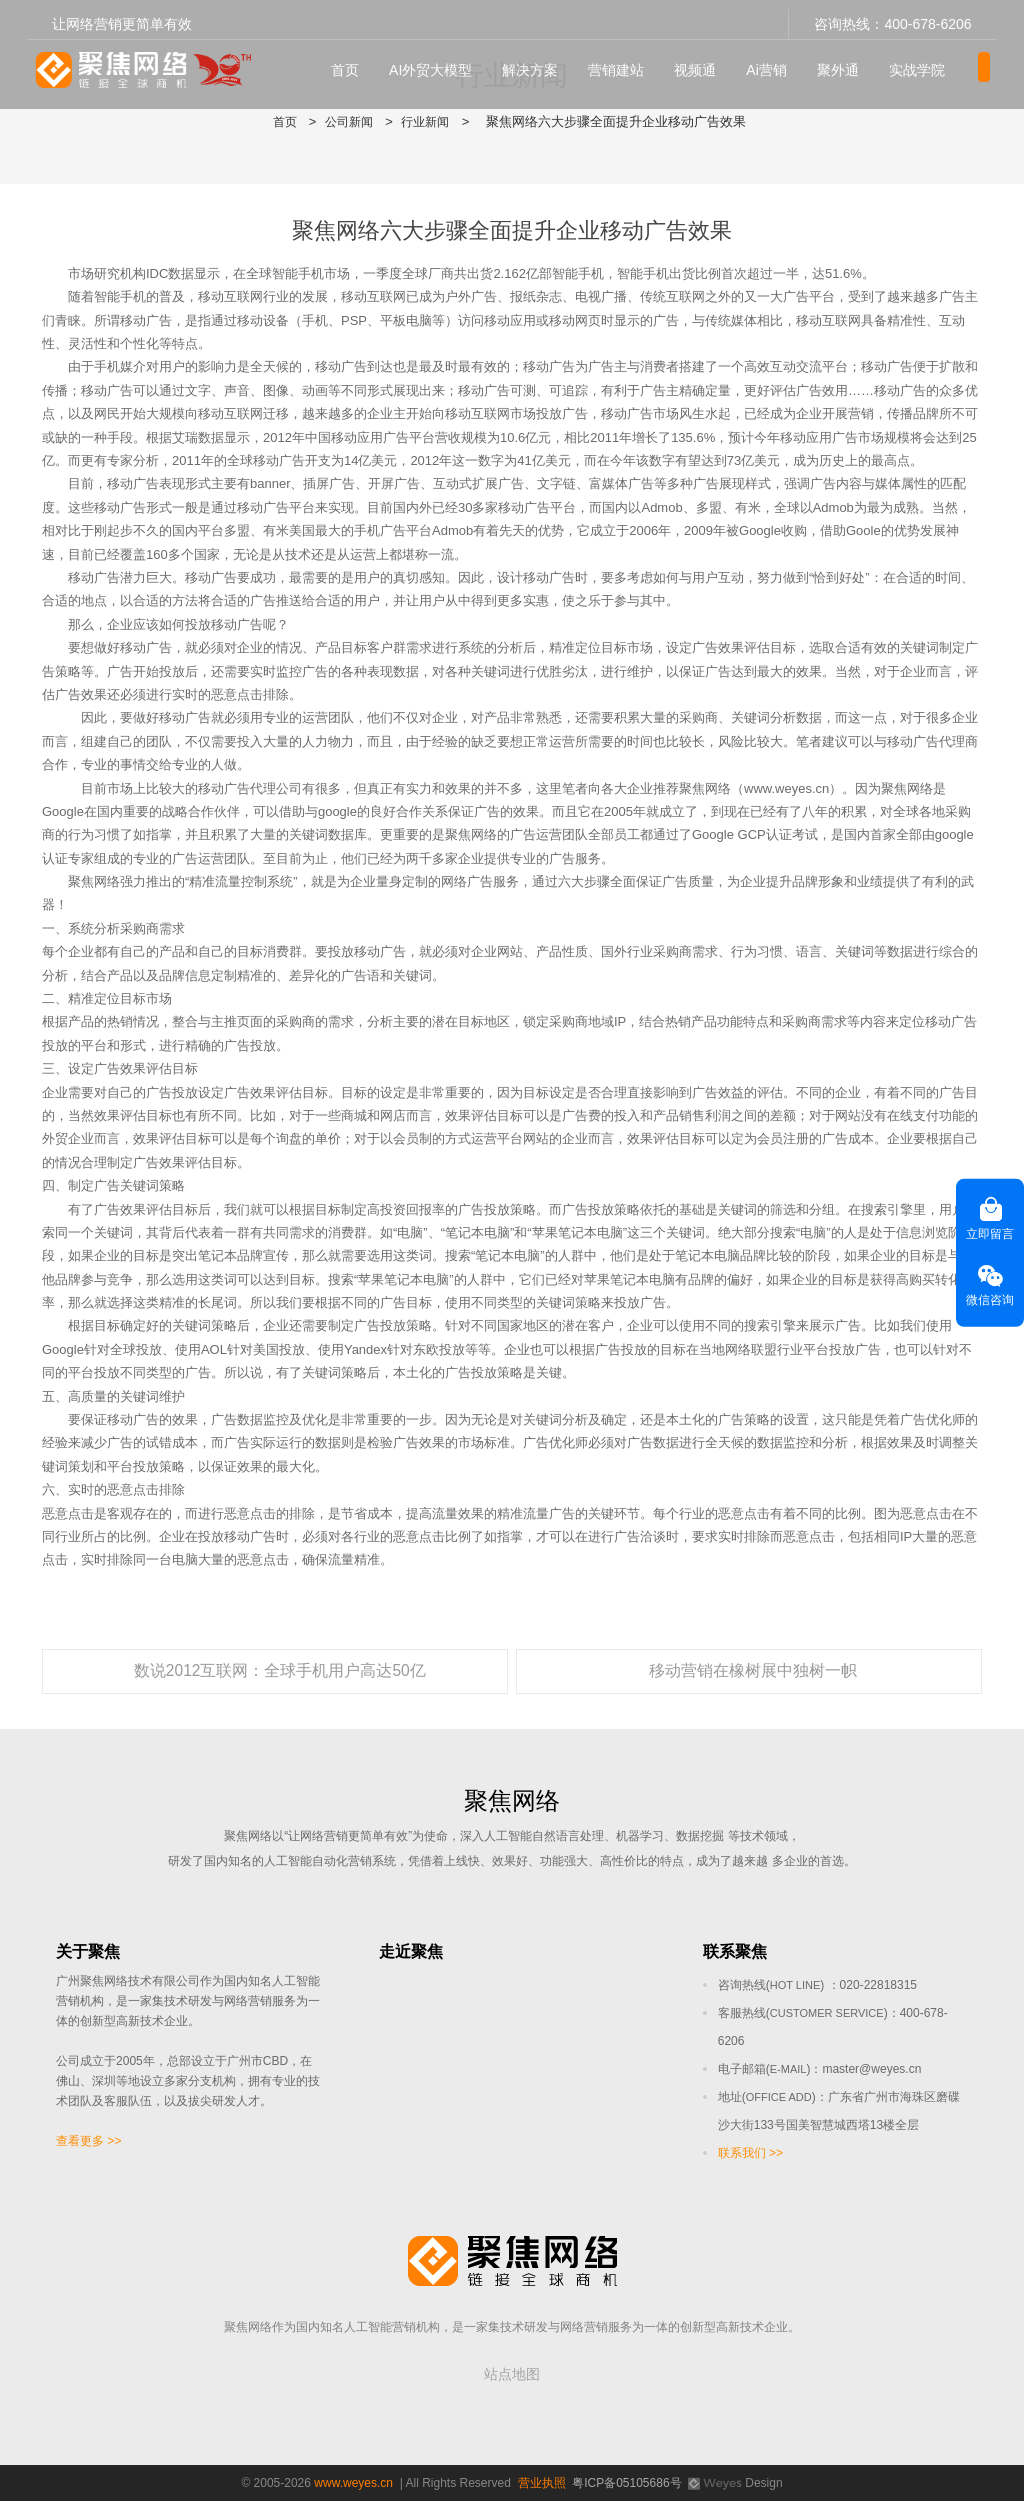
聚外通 (850, 61)
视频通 (707, 61)
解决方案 (542, 61)
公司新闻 (348, 121)
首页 (357, 61)
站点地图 (512, 2379)
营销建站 (628, 61)
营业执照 (542, 2488)
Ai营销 (778, 61)
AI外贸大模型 (442, 61)
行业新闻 (428, 121)
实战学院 (929, 61)
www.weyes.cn (353, 2488)
